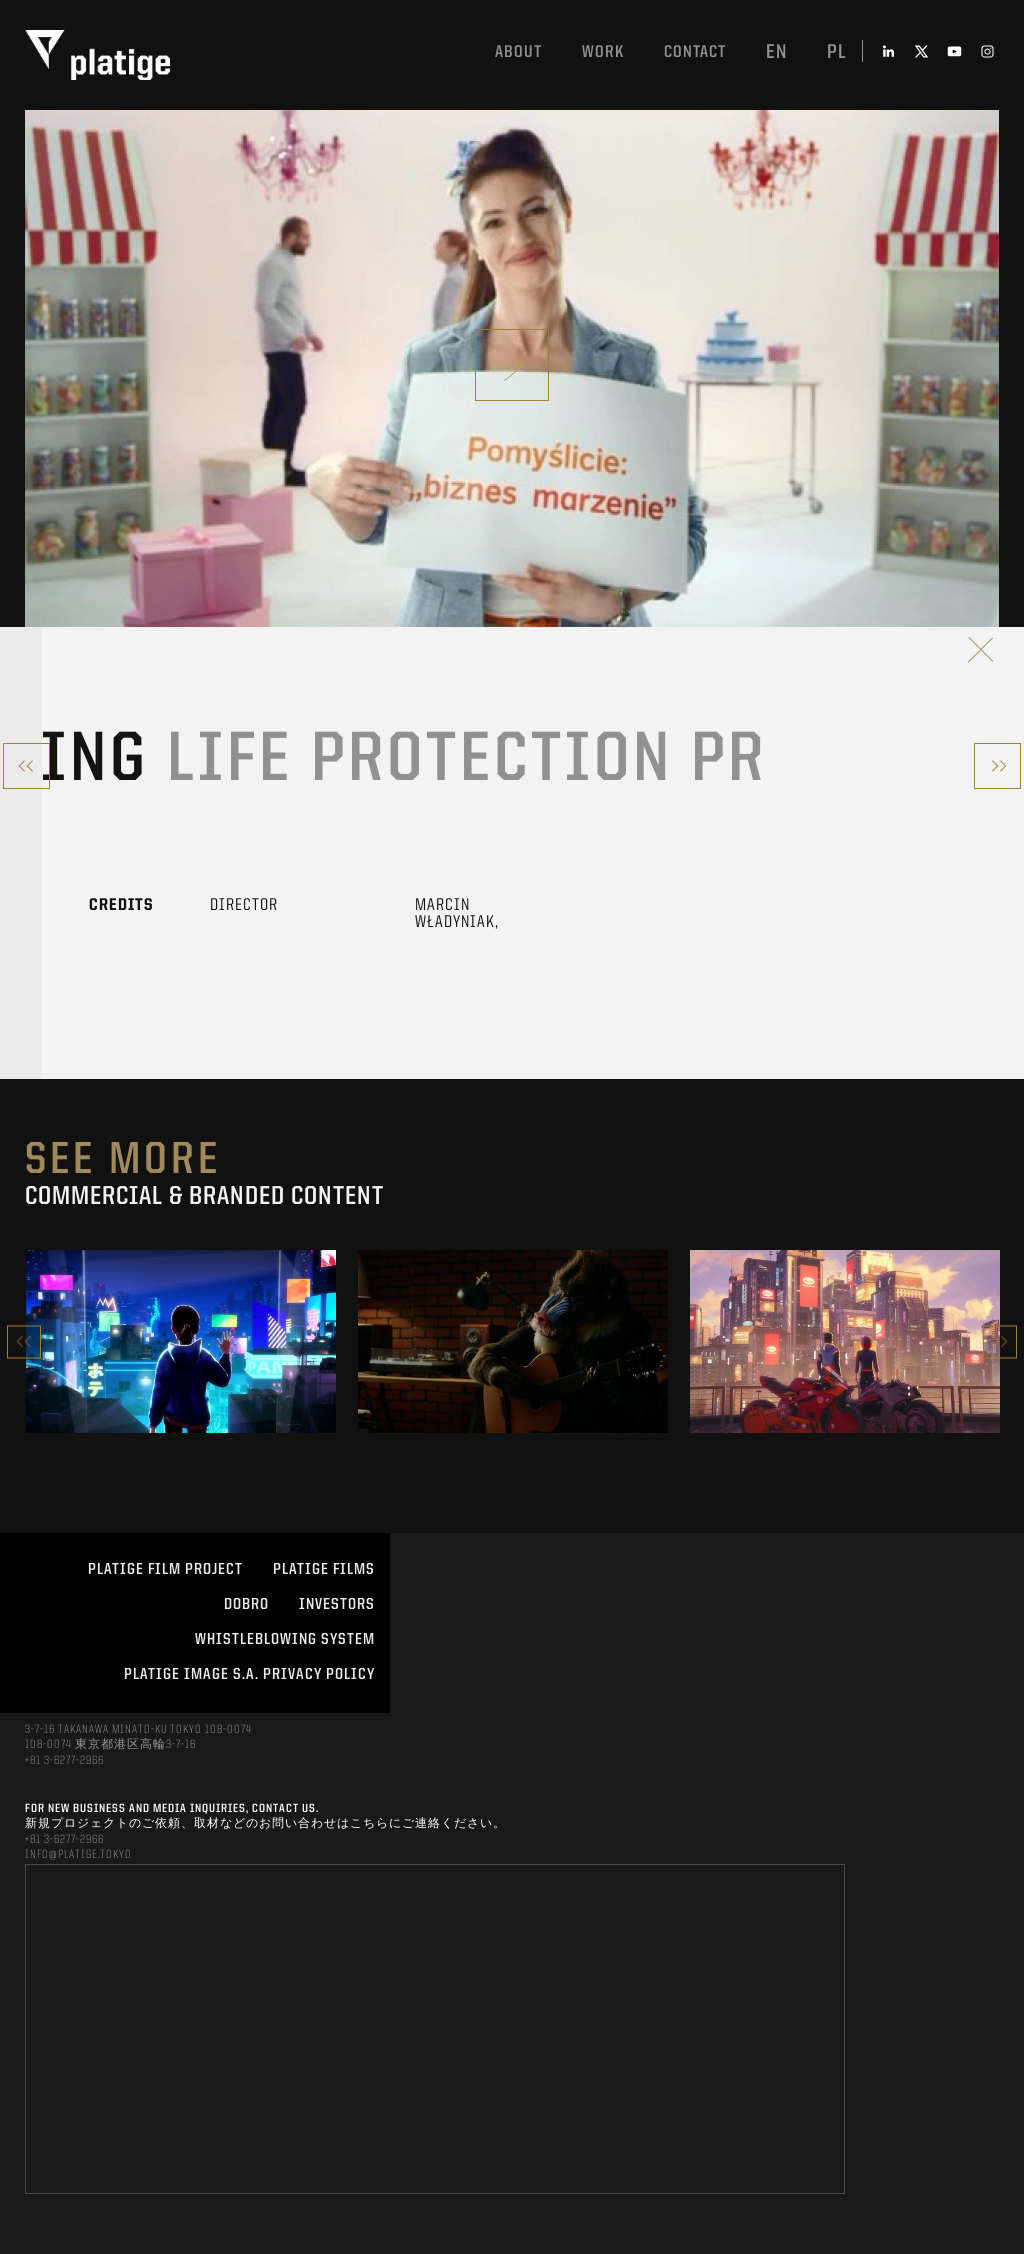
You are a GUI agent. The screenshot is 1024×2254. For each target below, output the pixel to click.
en (776, 53)
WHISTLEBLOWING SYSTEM (285, 1640)
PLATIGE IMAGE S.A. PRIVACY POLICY (249, 1675)
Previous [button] (24, 1341)
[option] (181, 1341)
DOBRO (246, 1605)
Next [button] (1000, 1341)
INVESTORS (337, 1605)
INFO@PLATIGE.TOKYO (78, 1855)
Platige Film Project (165, 1570)
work (603, 52)
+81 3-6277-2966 (64, 1761)
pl (837, 53)
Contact (695, 52)
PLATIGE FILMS (324, 1570)
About (518, 52)
